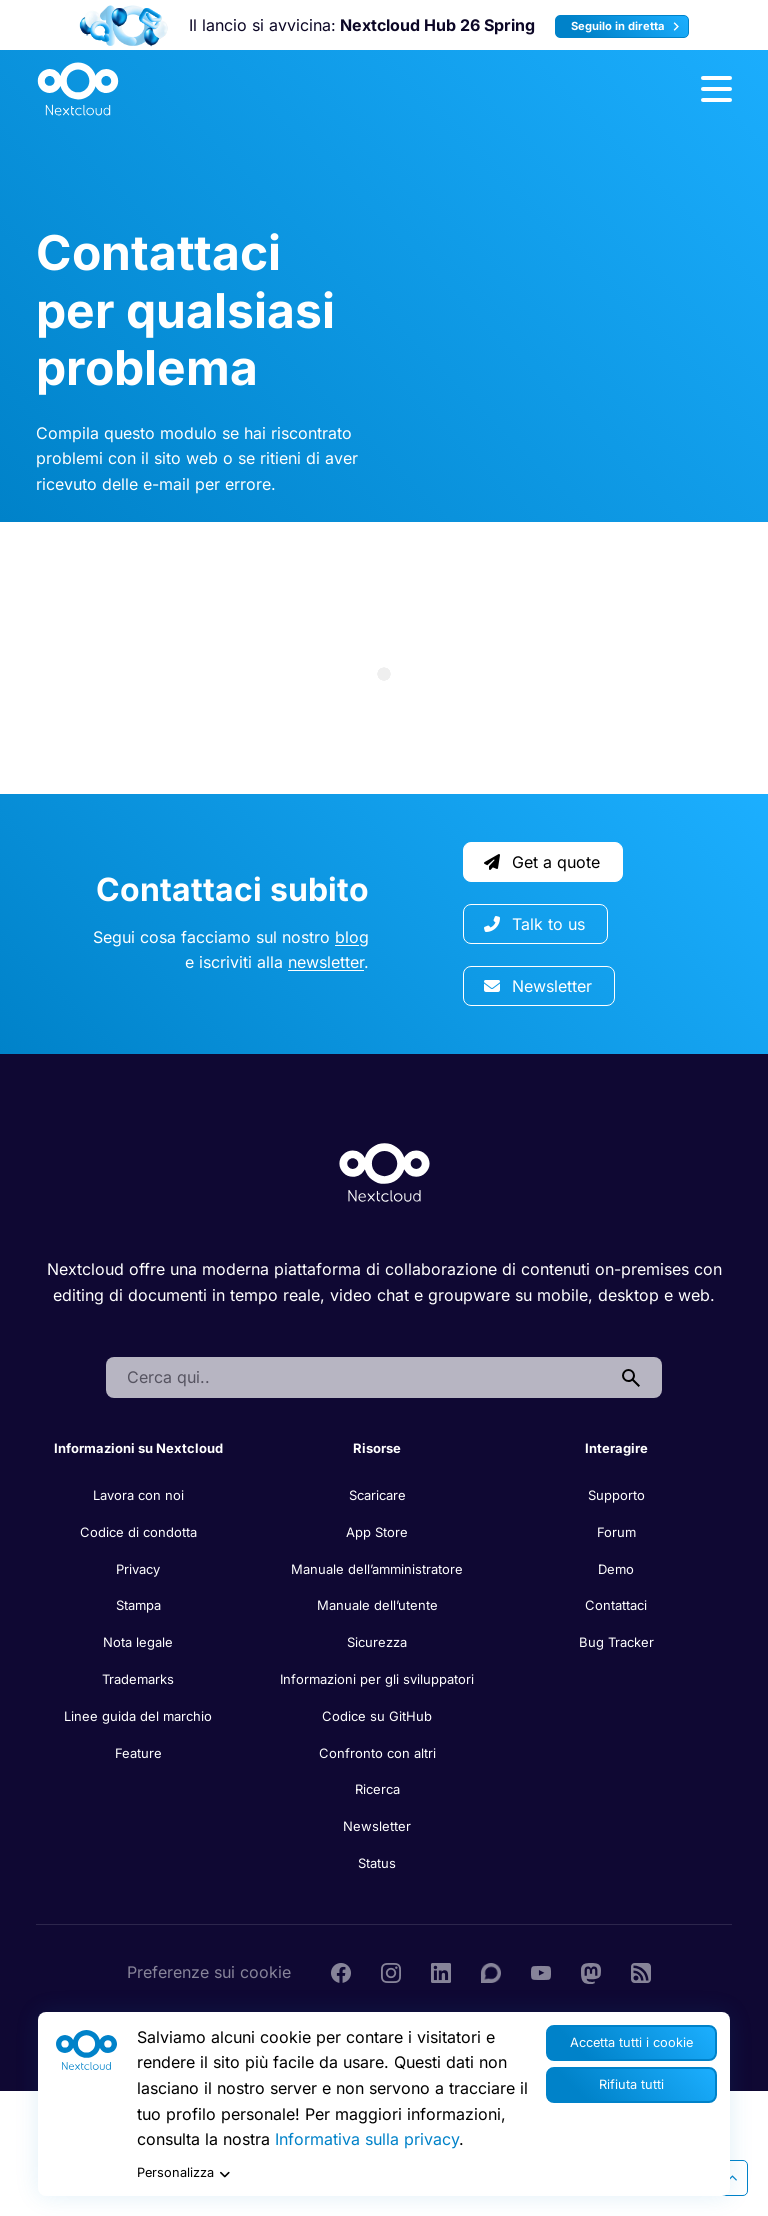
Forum (616, 1532)
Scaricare (377, 1495)
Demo (616, 1569)
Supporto (616, 1495)
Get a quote (542, 862)
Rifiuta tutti (631, 2084)
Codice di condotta (138, 1532)
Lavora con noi (138, 1495)
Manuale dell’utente (377, 1605)
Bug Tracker (616, 1642)
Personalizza (186, 2174)
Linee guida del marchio (138, 1716)
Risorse (377, 1448)
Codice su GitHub (377, 1716)
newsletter (326, 962)
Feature (138, 1753)
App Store (377, 1532)
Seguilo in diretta (628, 26)
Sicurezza (377, 1642)
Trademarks (138, 1679)
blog (352, 937)
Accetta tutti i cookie (631, 2042)
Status (377, 1863)
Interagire (616, 1448)
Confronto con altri (377, 1753)
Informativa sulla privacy (367, 2139)
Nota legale (138, 1642)
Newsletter (538, 986)
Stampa (138, 1605)
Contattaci (616, 1605)
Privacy (138, 1569)
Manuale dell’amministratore (377, 1569)
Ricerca (377, 1789)
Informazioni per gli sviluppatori (377, 1679)
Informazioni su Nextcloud (138, 1448)
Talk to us (534, 924)
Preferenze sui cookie (209, 1972)
